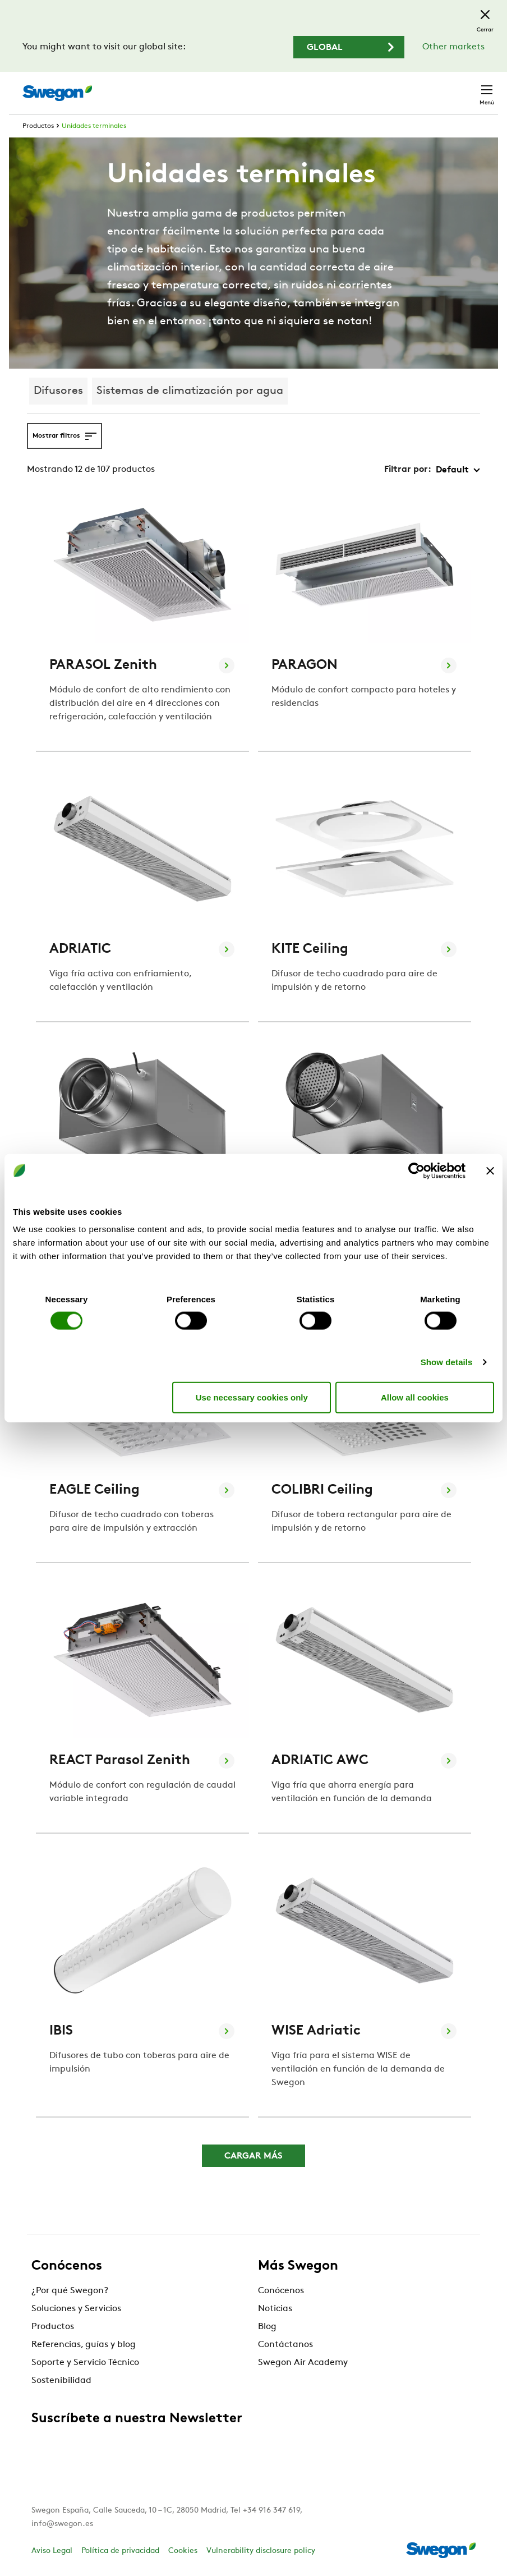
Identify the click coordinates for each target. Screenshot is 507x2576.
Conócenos (281, 2290)
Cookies (182, 2551)
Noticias (275, 2308)
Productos (38, 126)
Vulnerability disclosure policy (260, 2551)
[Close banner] (490, 1170)
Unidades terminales (94, 126)
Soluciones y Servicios (76, 2308)
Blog (267, 2326)
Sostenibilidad (61, 2380)
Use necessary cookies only (252, 1397)
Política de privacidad (120, 2551)
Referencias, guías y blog (83, 2344)
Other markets (453, 47)
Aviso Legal (51, 2551)
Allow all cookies (415, 1397)
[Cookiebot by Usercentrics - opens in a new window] (416, 1170)
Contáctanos (285, 2344)
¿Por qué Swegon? (69, 2290)
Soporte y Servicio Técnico (85, 2362)
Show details (447, 1362)
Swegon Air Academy (303, 2362)
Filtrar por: (407, 469)
